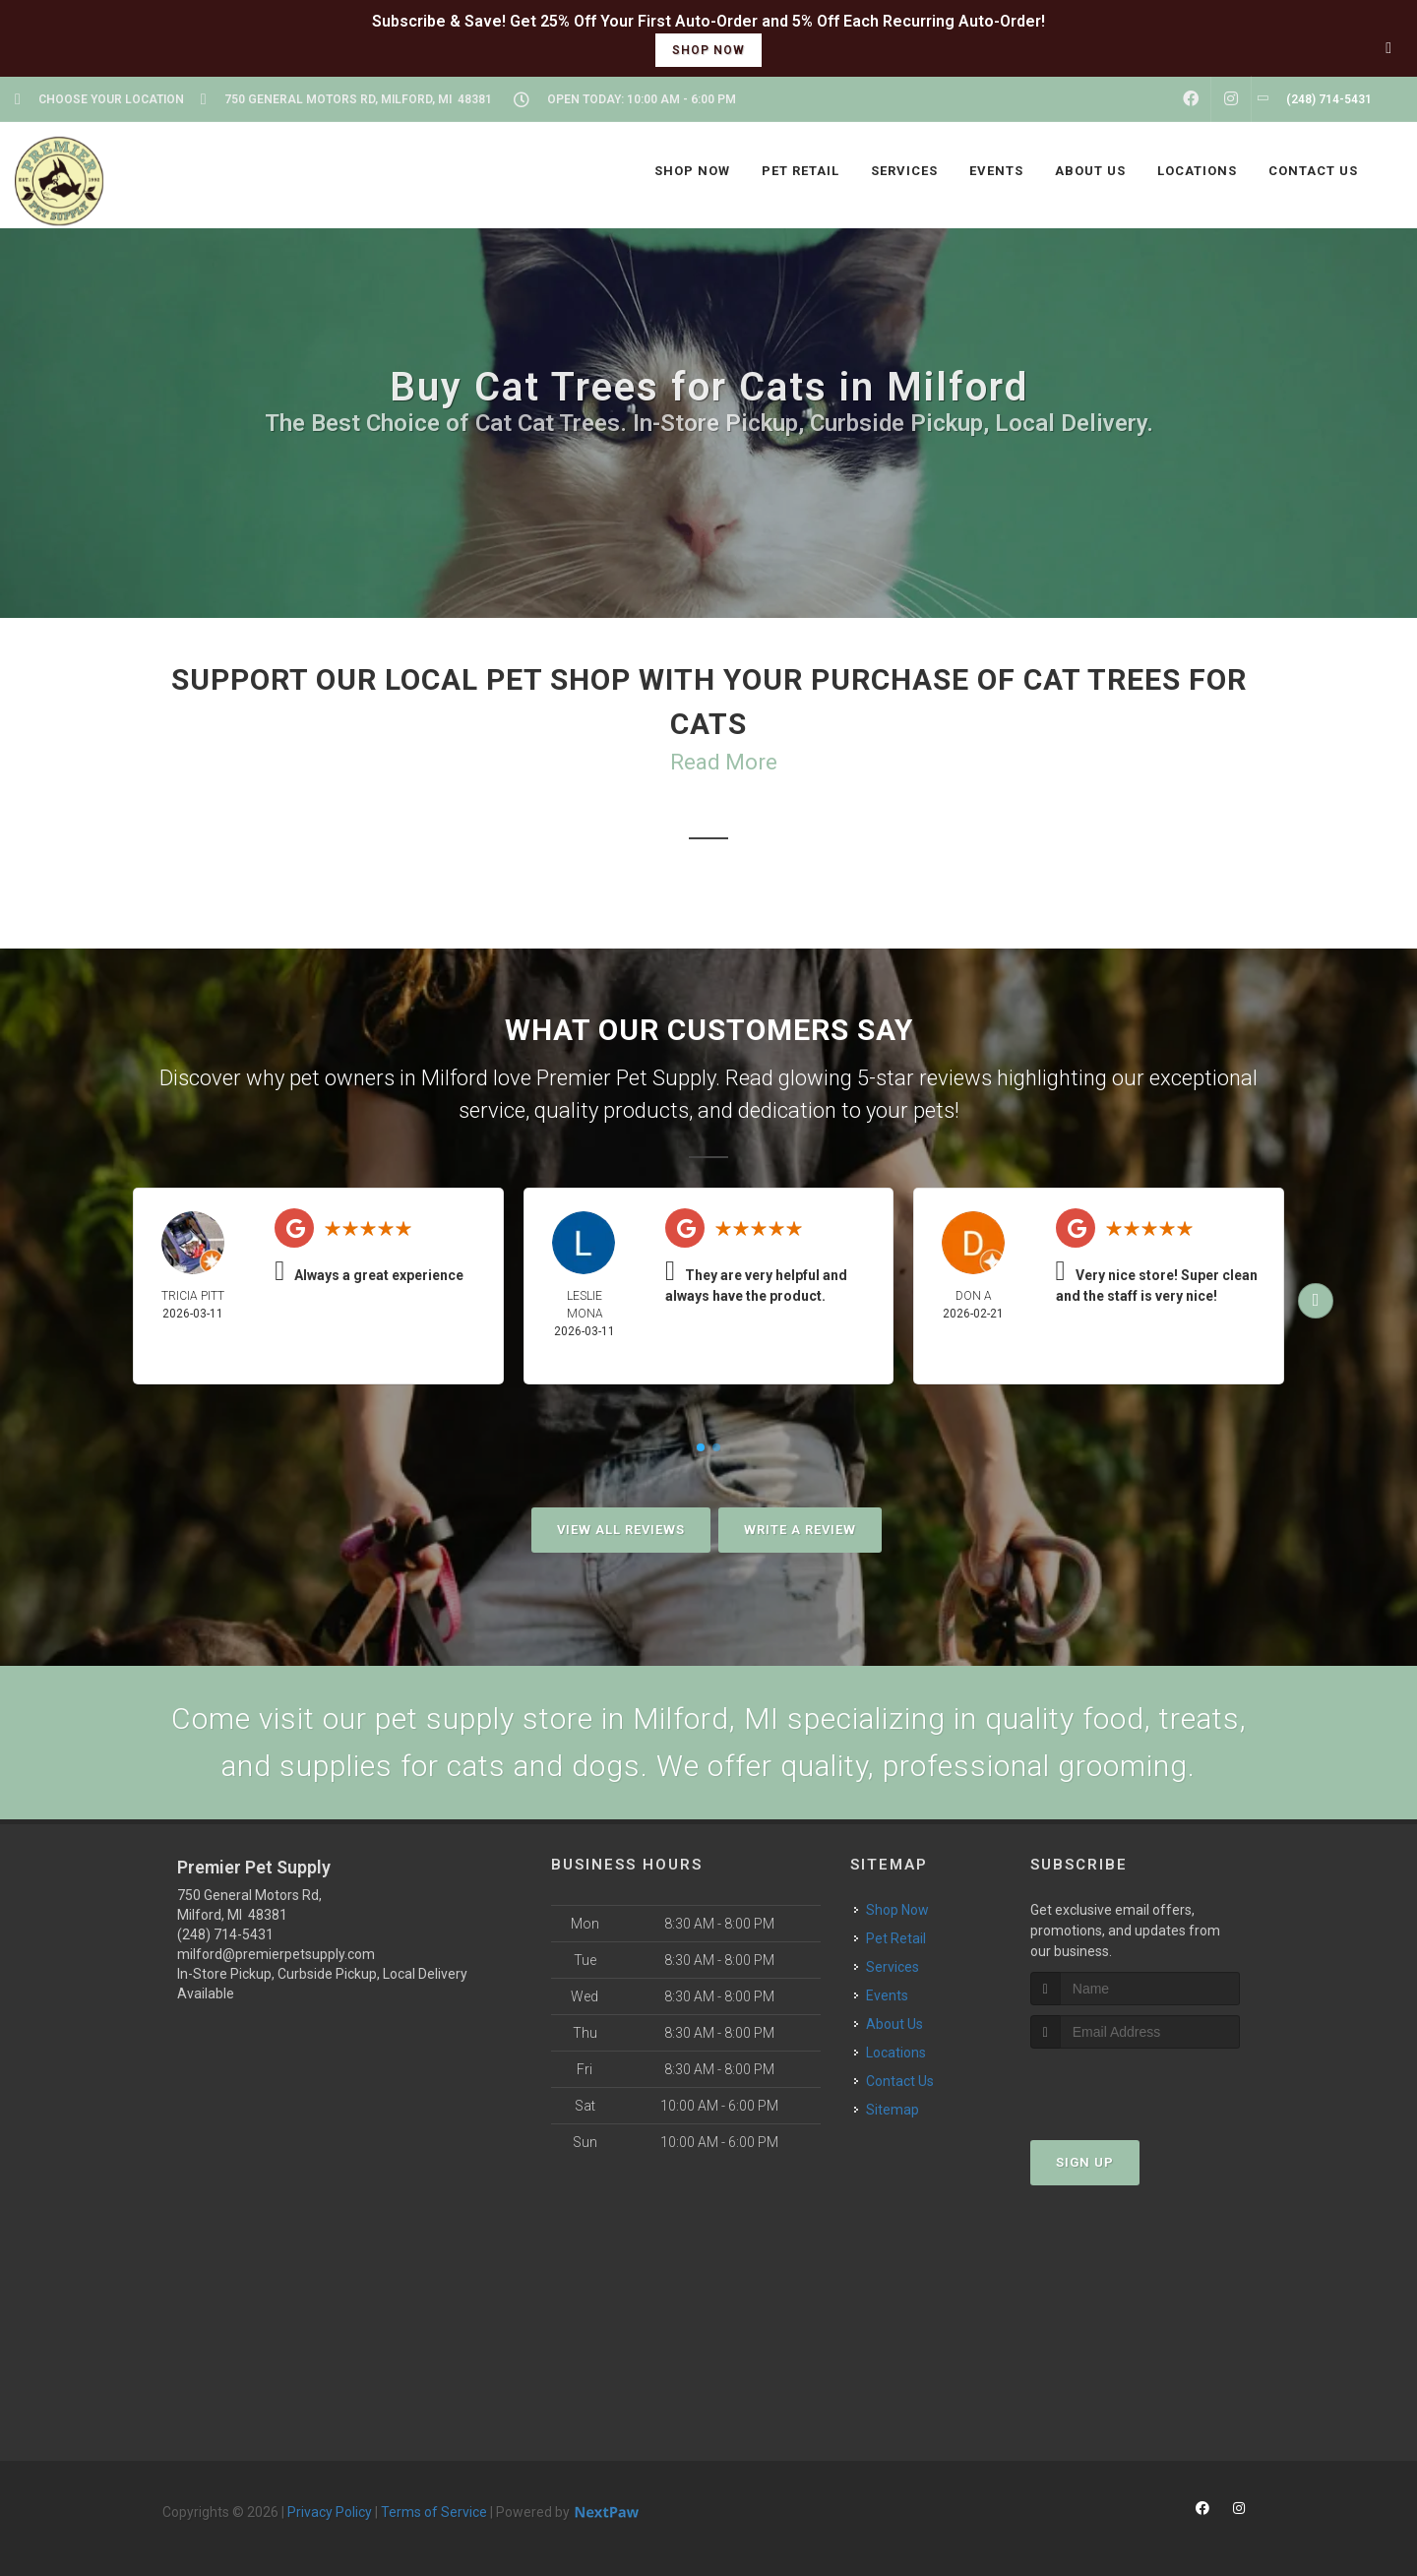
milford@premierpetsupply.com (276, 1954)
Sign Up (1085, 2162)
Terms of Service (434, 2512)
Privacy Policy (329, 2512)
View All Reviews (621, 1529)
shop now (708, 50)
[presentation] (1135, 2085)
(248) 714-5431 (225, 1934)
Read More (723, 762)
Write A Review (800, 1529)
